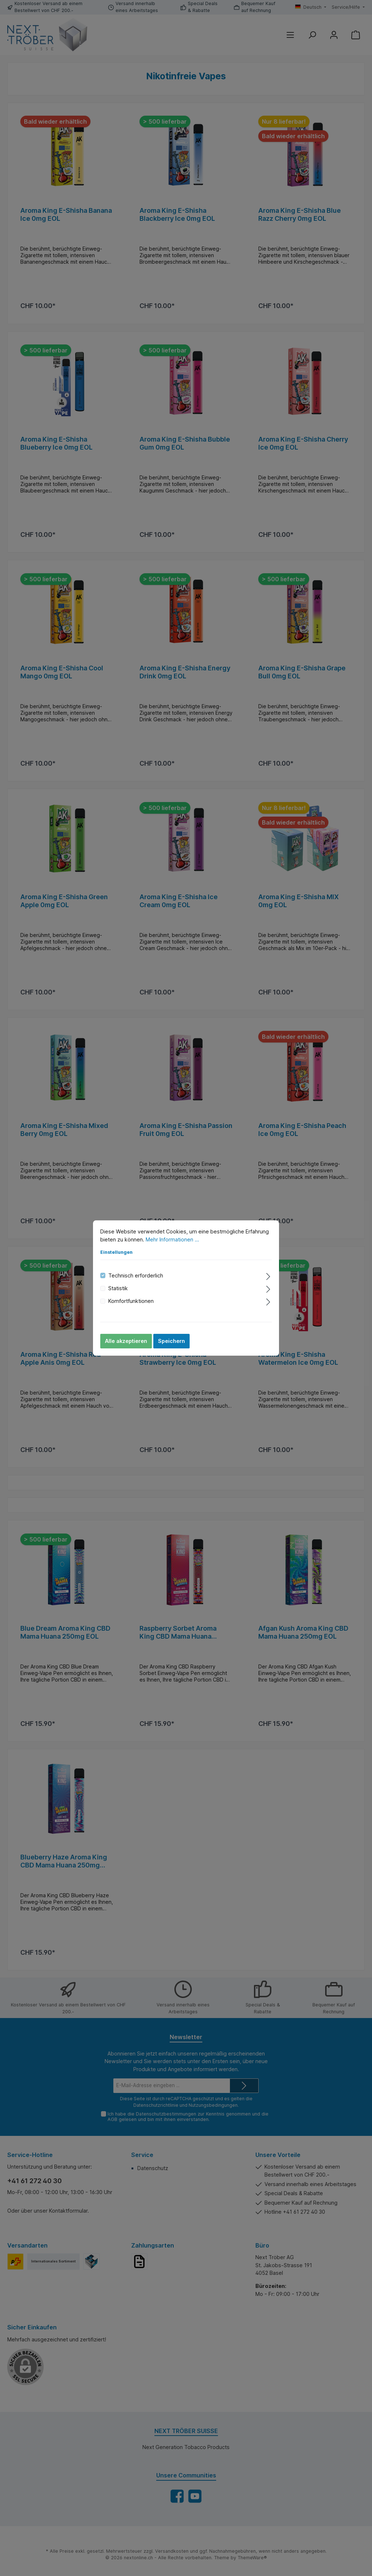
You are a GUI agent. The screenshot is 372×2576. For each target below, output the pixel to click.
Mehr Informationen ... (172, 1239)
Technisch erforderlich (135, 1275)
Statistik (118, 1288)
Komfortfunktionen (131, 1301)
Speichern (171, 1341)
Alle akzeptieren (126, 1341)
